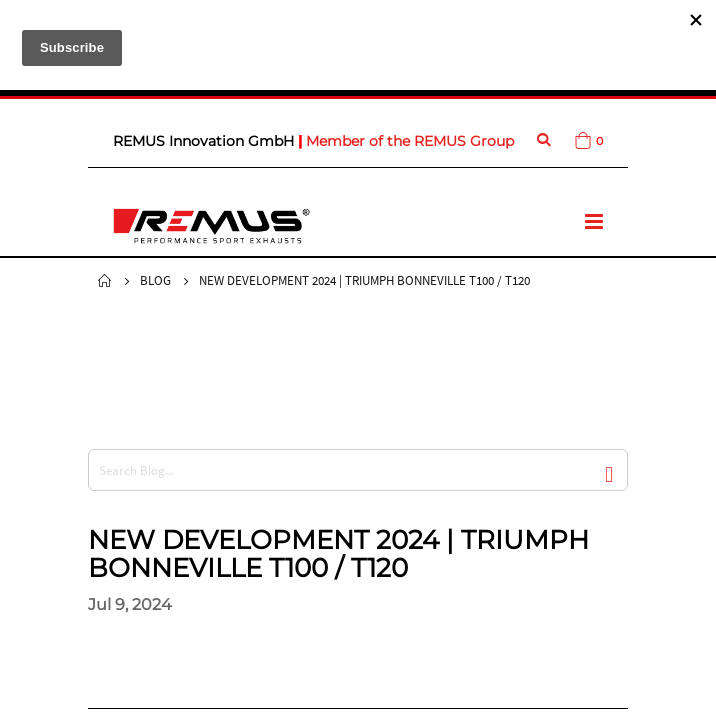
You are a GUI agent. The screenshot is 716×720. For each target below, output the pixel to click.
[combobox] (358, 470)
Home (105, 281)
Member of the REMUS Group (410, 141)
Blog (155, 280)
